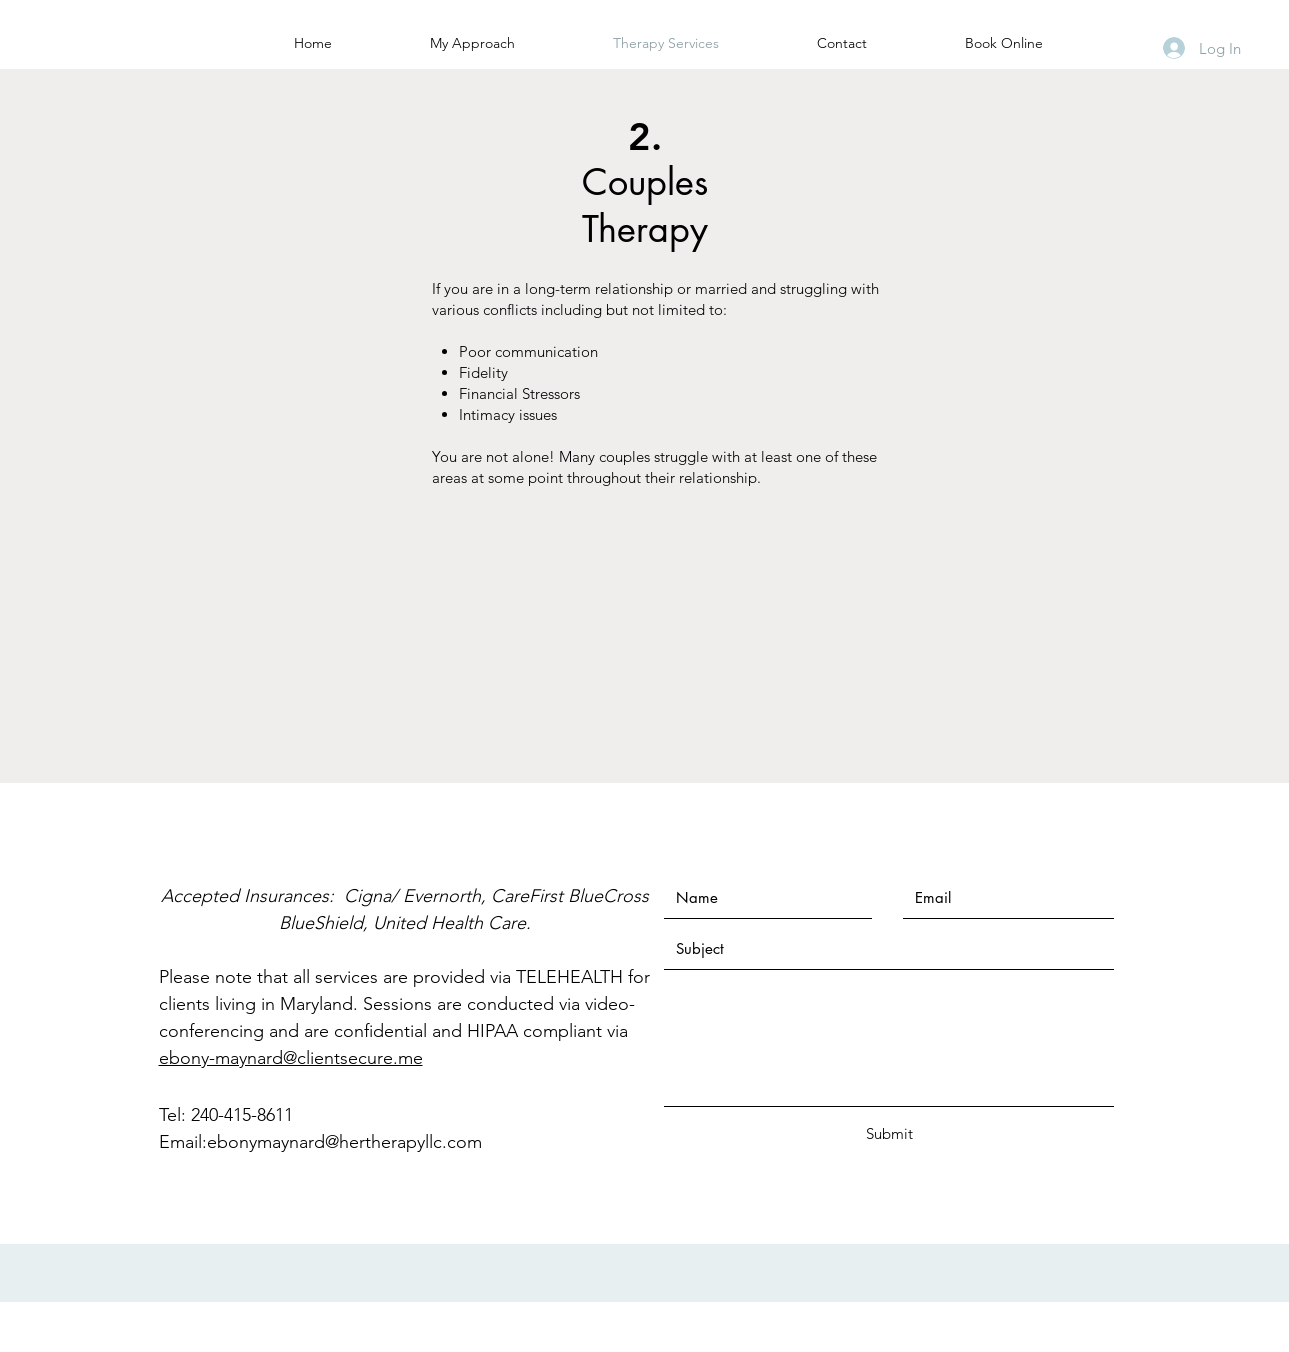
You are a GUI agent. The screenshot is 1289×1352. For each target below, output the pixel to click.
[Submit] (890, 1133)
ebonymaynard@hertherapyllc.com (344, 1142)
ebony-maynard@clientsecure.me (291, 1058)
